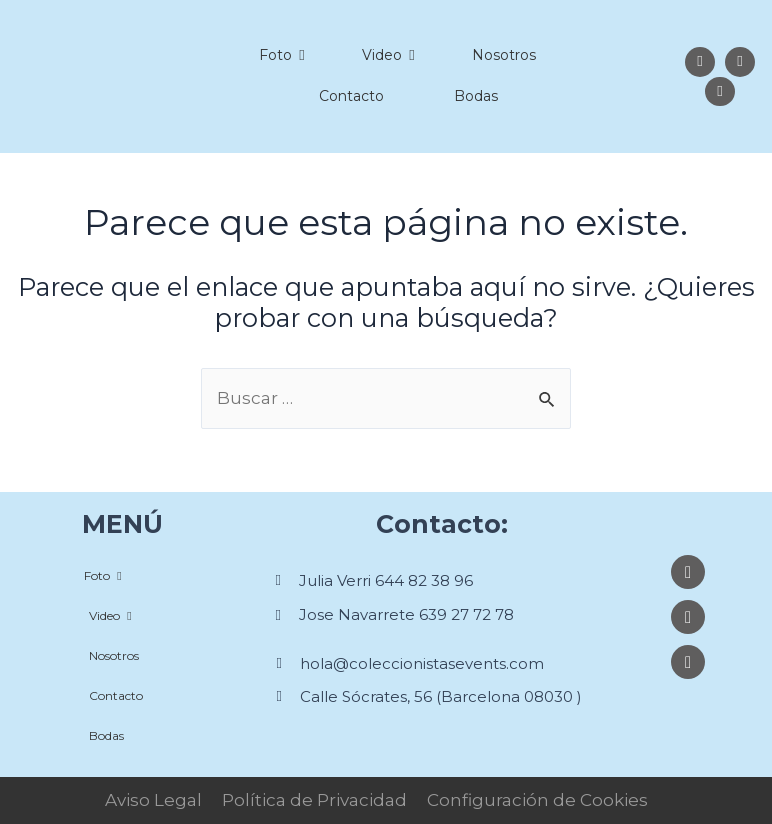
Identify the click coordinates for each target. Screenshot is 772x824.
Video (388, 55)
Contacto (351, 96)
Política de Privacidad (314, 800)
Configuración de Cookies (537, 800)
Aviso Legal (153, 800)
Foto (281, 55)
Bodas (476, 96)
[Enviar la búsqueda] (547, 399)
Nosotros (504, 55)
